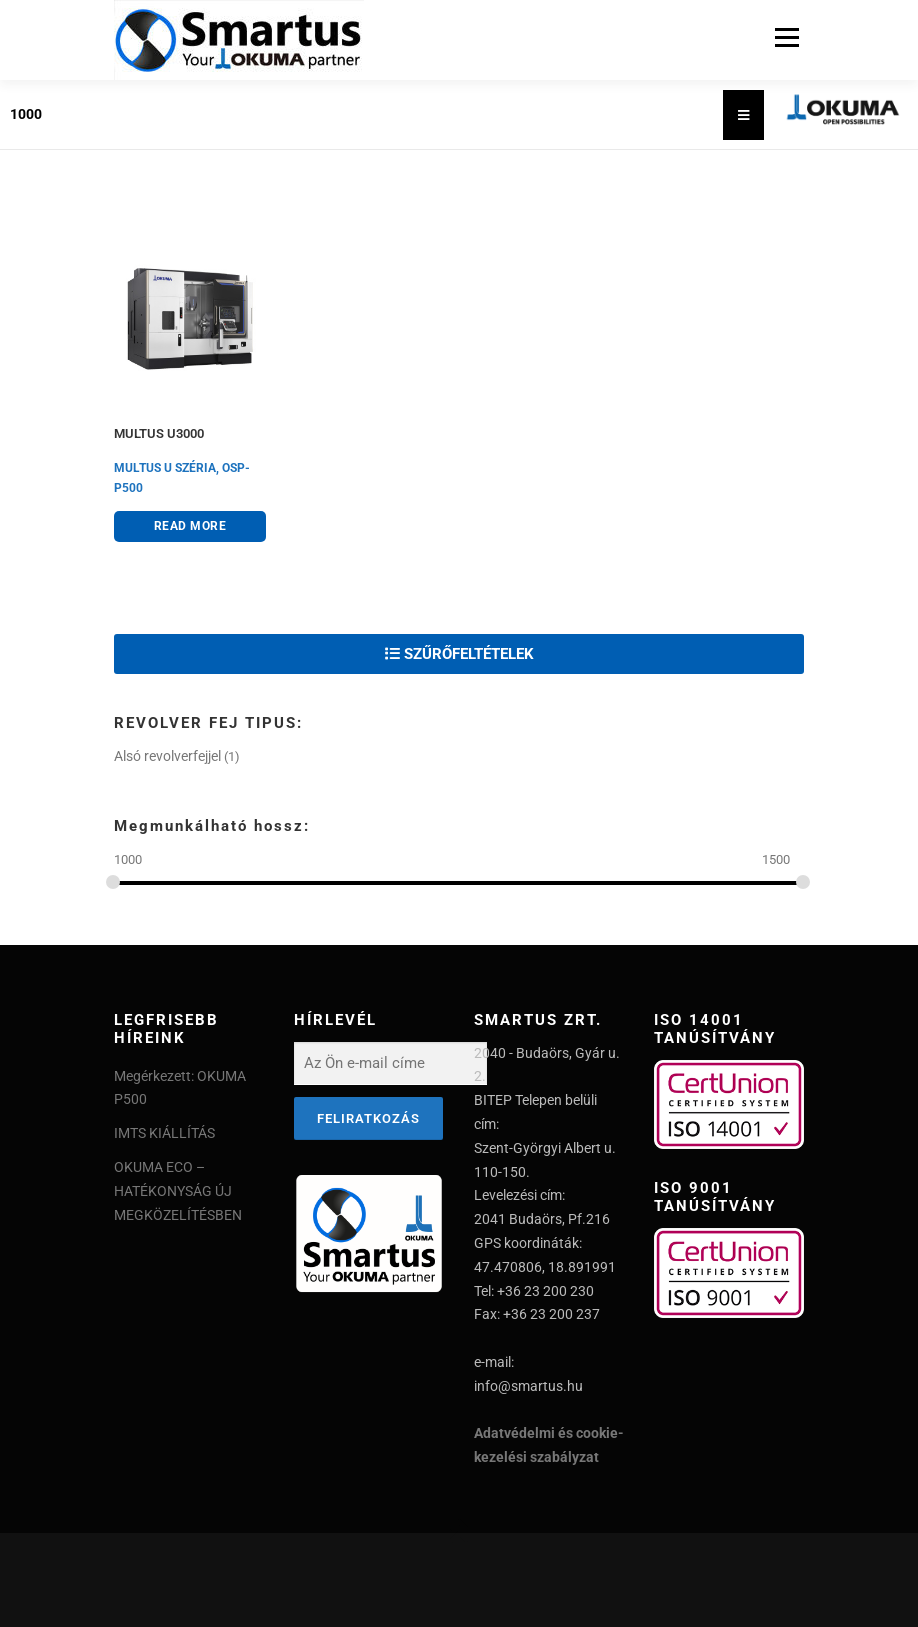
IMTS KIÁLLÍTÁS (164, 1133)
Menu (785, 37)
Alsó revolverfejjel (167, 756)
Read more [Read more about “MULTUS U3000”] (190, 526)
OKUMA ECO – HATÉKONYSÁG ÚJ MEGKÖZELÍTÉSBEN (178, 1191)
